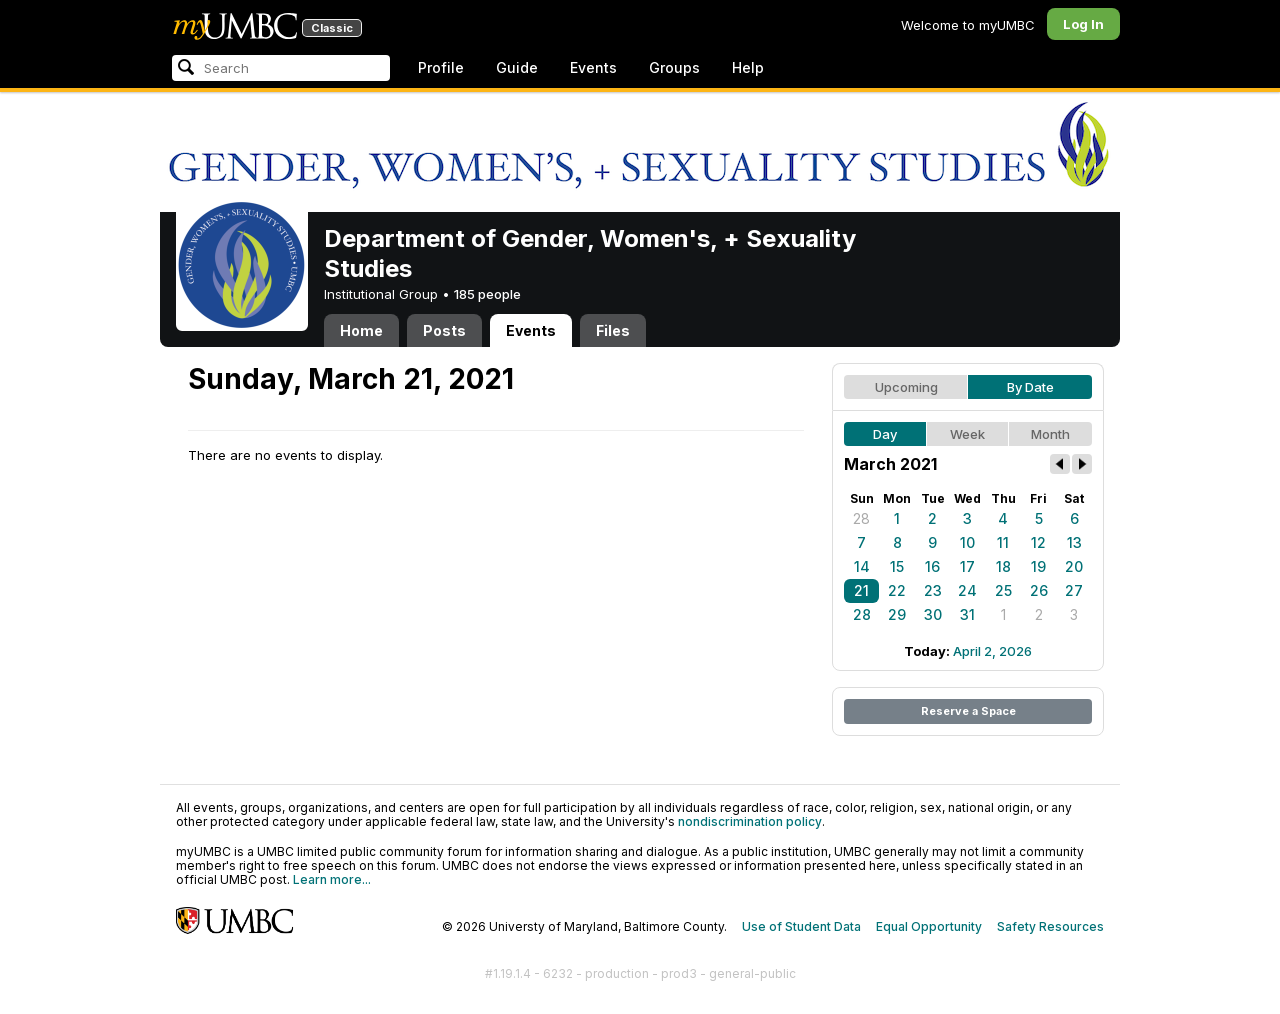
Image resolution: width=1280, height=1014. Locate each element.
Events (593, 67)
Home (361, 330)
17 (967, 566)
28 (861, 518)
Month (1050, 434)
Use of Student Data (801, 926)
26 (1039, 590)
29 (897, 614)
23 (933, 590)
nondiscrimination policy (750, 821)
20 (1074, 566)
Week (967, 434)
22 (897, 590)
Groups (674, 67)
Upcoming (906, 387)
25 (1003, 590)
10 (967, 542)
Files (613, 330)
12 (1038, 542)
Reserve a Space (968, 711)
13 (1074, 542)
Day (885, 434)
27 (1074, 590)
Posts (444, 330)
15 (897, 566)
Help (748, 67)
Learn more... (332, 879)
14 (862, 566)
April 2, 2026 (992, 651)
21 (861, 590)
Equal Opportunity (929, 926)
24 (967, 590)
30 (933, 614)
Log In (1083, 24)
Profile (441, 67)
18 (1003, 566)
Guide (517, 67)
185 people (487, 294)
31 (967, 614)
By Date (1030, 387)
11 (1003, 542)
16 (932, 566)
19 (1038, 566)
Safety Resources (1050, 926)
